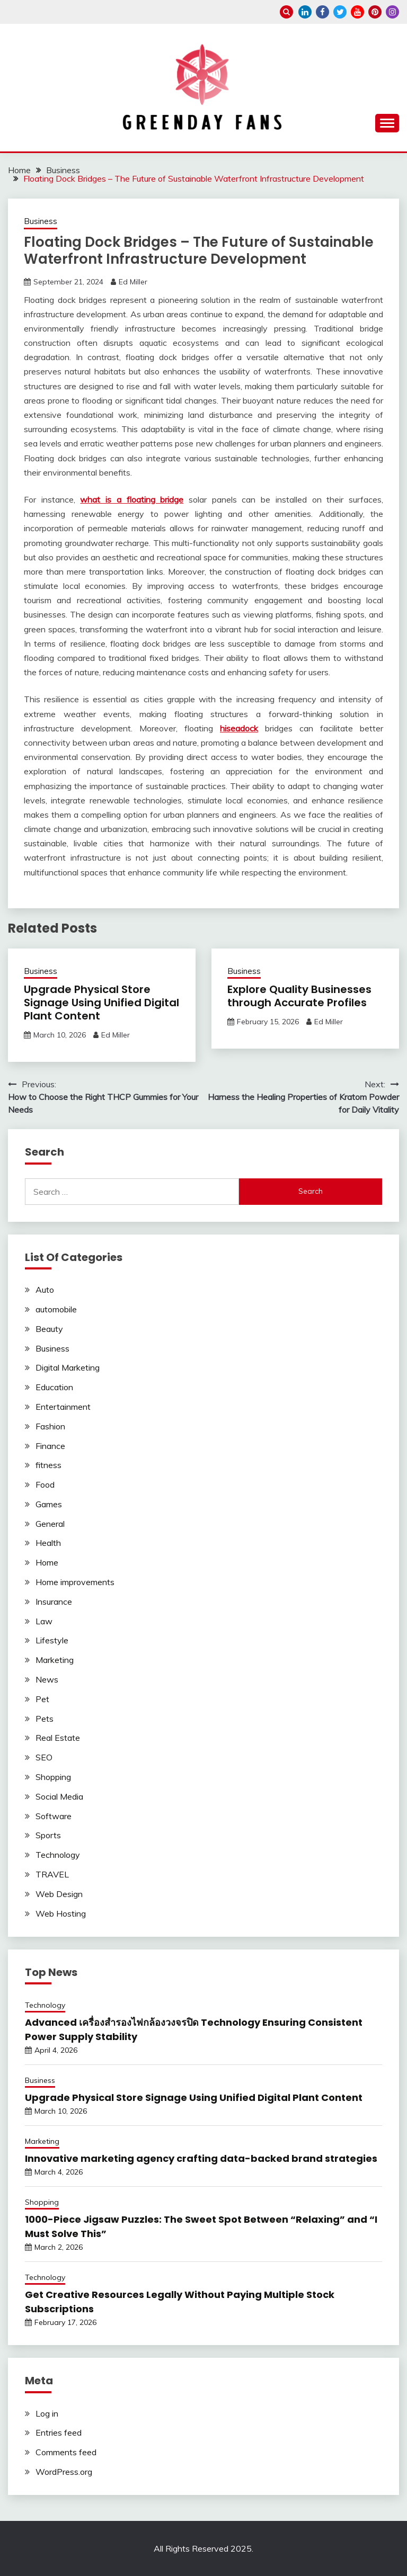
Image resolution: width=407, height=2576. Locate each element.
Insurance (54, 1601)
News (47, 1679)
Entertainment (63, 1406)
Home (47, 1562)
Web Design (59, 1894)
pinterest (375, 12)
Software (54, 1816)
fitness (48, 1465)
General (50, 1523)
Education (54, 1387)
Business (40, 221)
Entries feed (59, 2432)
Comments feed (66, 2452)
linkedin (305, 12)
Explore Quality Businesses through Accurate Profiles (299, 996)
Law (44, 1621)
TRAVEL (52, 1874)
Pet (42, 1699)
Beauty (49, 1328)
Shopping (53, 1777)
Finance (50, 1446)
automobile (56, 1309)
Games (49, 1504)
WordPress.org (64, 2471)
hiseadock (239, 728)
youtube (357, 12)
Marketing (55, 1659)
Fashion (50, 1426)
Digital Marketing (68, 1367)
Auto (45, 1289)
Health (48, 1542)
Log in (47, 2413)
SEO (44, 1757)
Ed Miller (133, 282)
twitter (340, 12)
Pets (45, 1718)
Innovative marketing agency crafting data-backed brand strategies (201, 2158)
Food (45, 1484)
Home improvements (75, 1582)
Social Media (59, 1796)
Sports (48, 1835)
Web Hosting (61, 1913)
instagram (392, 12)
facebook (322, 12)
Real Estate (58, 1737)
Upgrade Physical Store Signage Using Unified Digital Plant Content (101, 1002)
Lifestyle (52, 1640)
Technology (58, 1854)
